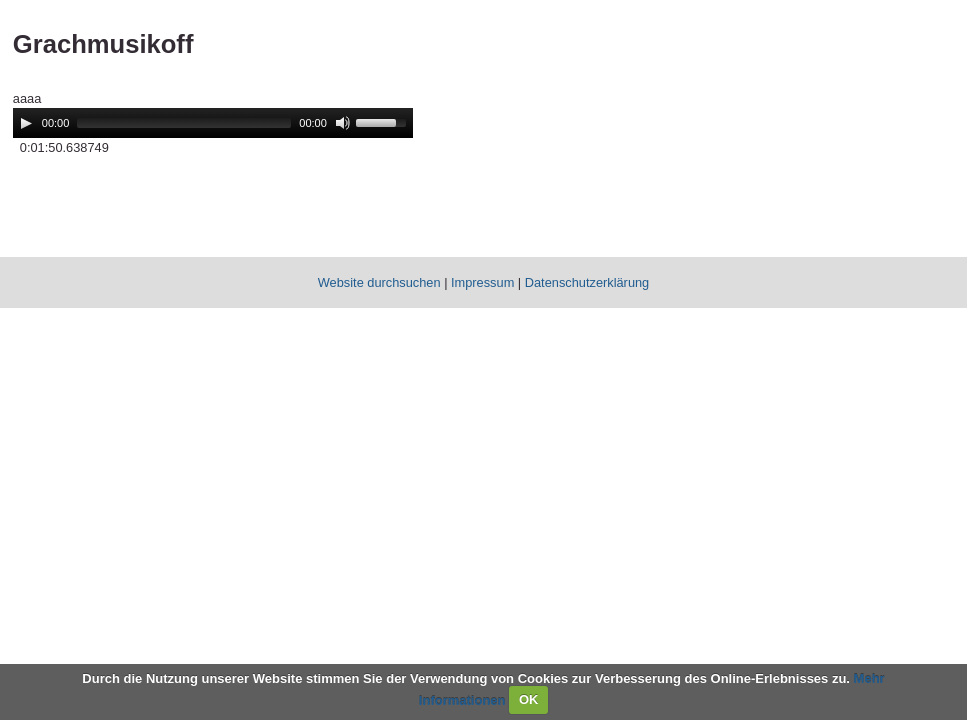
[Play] (26, 123)
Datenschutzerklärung (587, 282)
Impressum (482, 282)
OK (529, 699)
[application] (213, 123)
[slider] (184, 123)
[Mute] (343, 123)
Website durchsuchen (379, 282)
